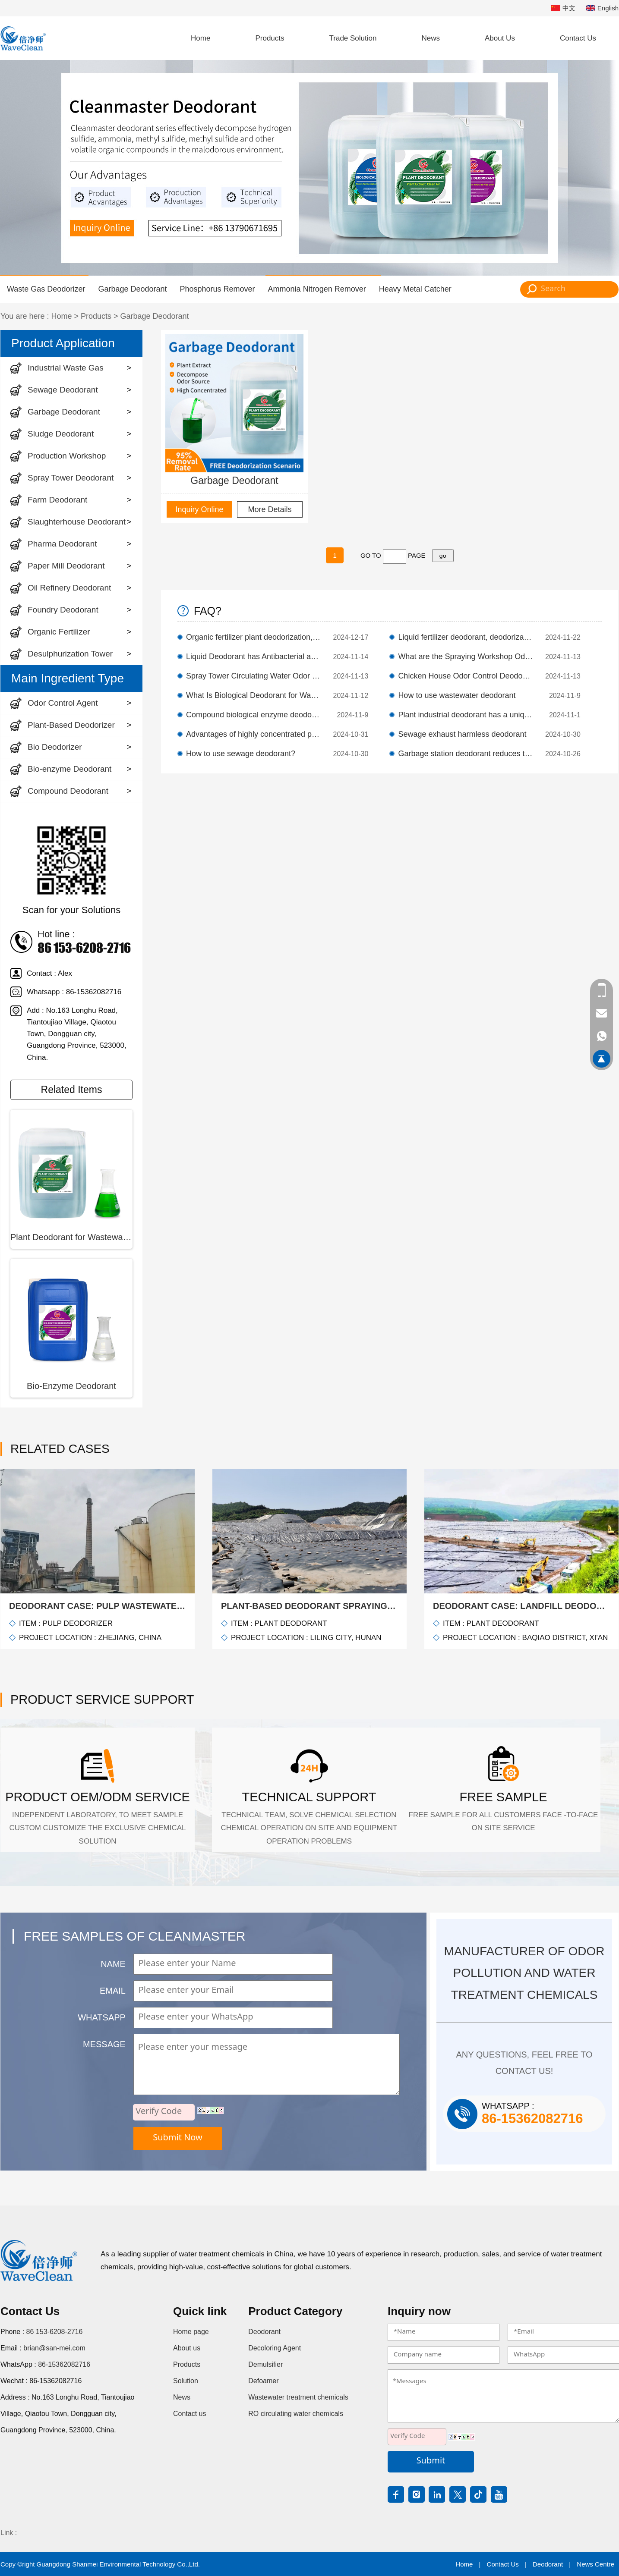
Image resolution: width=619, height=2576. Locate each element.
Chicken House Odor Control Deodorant (465, 676)
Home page (191, 2331)
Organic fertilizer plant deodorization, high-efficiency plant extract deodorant (253, 637)
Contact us (189, 2413)
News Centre (595, 2564)
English (602, 8)
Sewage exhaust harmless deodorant (462, 734)
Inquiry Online (199, 509)
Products (269, 38)
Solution (185, 2380)
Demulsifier (265, 2364)
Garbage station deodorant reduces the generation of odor (465, 753)
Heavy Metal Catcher (415, 289)
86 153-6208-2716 (54, 2331)
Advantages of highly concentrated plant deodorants (253, 734)
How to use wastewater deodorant (456, 695)
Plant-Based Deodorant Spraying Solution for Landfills (309, 1606)
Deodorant (264, 2331)
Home (200, 38)
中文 (563, 8)
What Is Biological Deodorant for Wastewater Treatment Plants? (253, 695)
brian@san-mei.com (54, 2348)
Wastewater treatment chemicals (298, 2397)
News (430, 38)
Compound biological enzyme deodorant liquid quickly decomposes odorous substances (253, 714)
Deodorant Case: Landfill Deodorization (521, 1606)
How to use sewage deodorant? (240, 753)
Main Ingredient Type (67, 678)
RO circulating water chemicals (295, 2413)
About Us (500, 38)
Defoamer (263, 2380)
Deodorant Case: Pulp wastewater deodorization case (97, 1606)
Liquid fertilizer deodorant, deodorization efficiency (465, 637)
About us (186, 2348)
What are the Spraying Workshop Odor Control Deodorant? (465, 656)
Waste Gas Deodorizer (46, 289)
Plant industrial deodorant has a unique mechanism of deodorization (465, 714)
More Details (269, 509)
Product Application (63, 343)
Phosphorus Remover (217, 289)
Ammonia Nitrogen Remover (317, 289)
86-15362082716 (64, 2364)
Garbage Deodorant (132, 289)
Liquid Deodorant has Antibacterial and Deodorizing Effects (253, 656)
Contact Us (578, 38)
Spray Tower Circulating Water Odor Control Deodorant (253, 676)
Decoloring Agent (274, 2348)
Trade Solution (353, 38)
